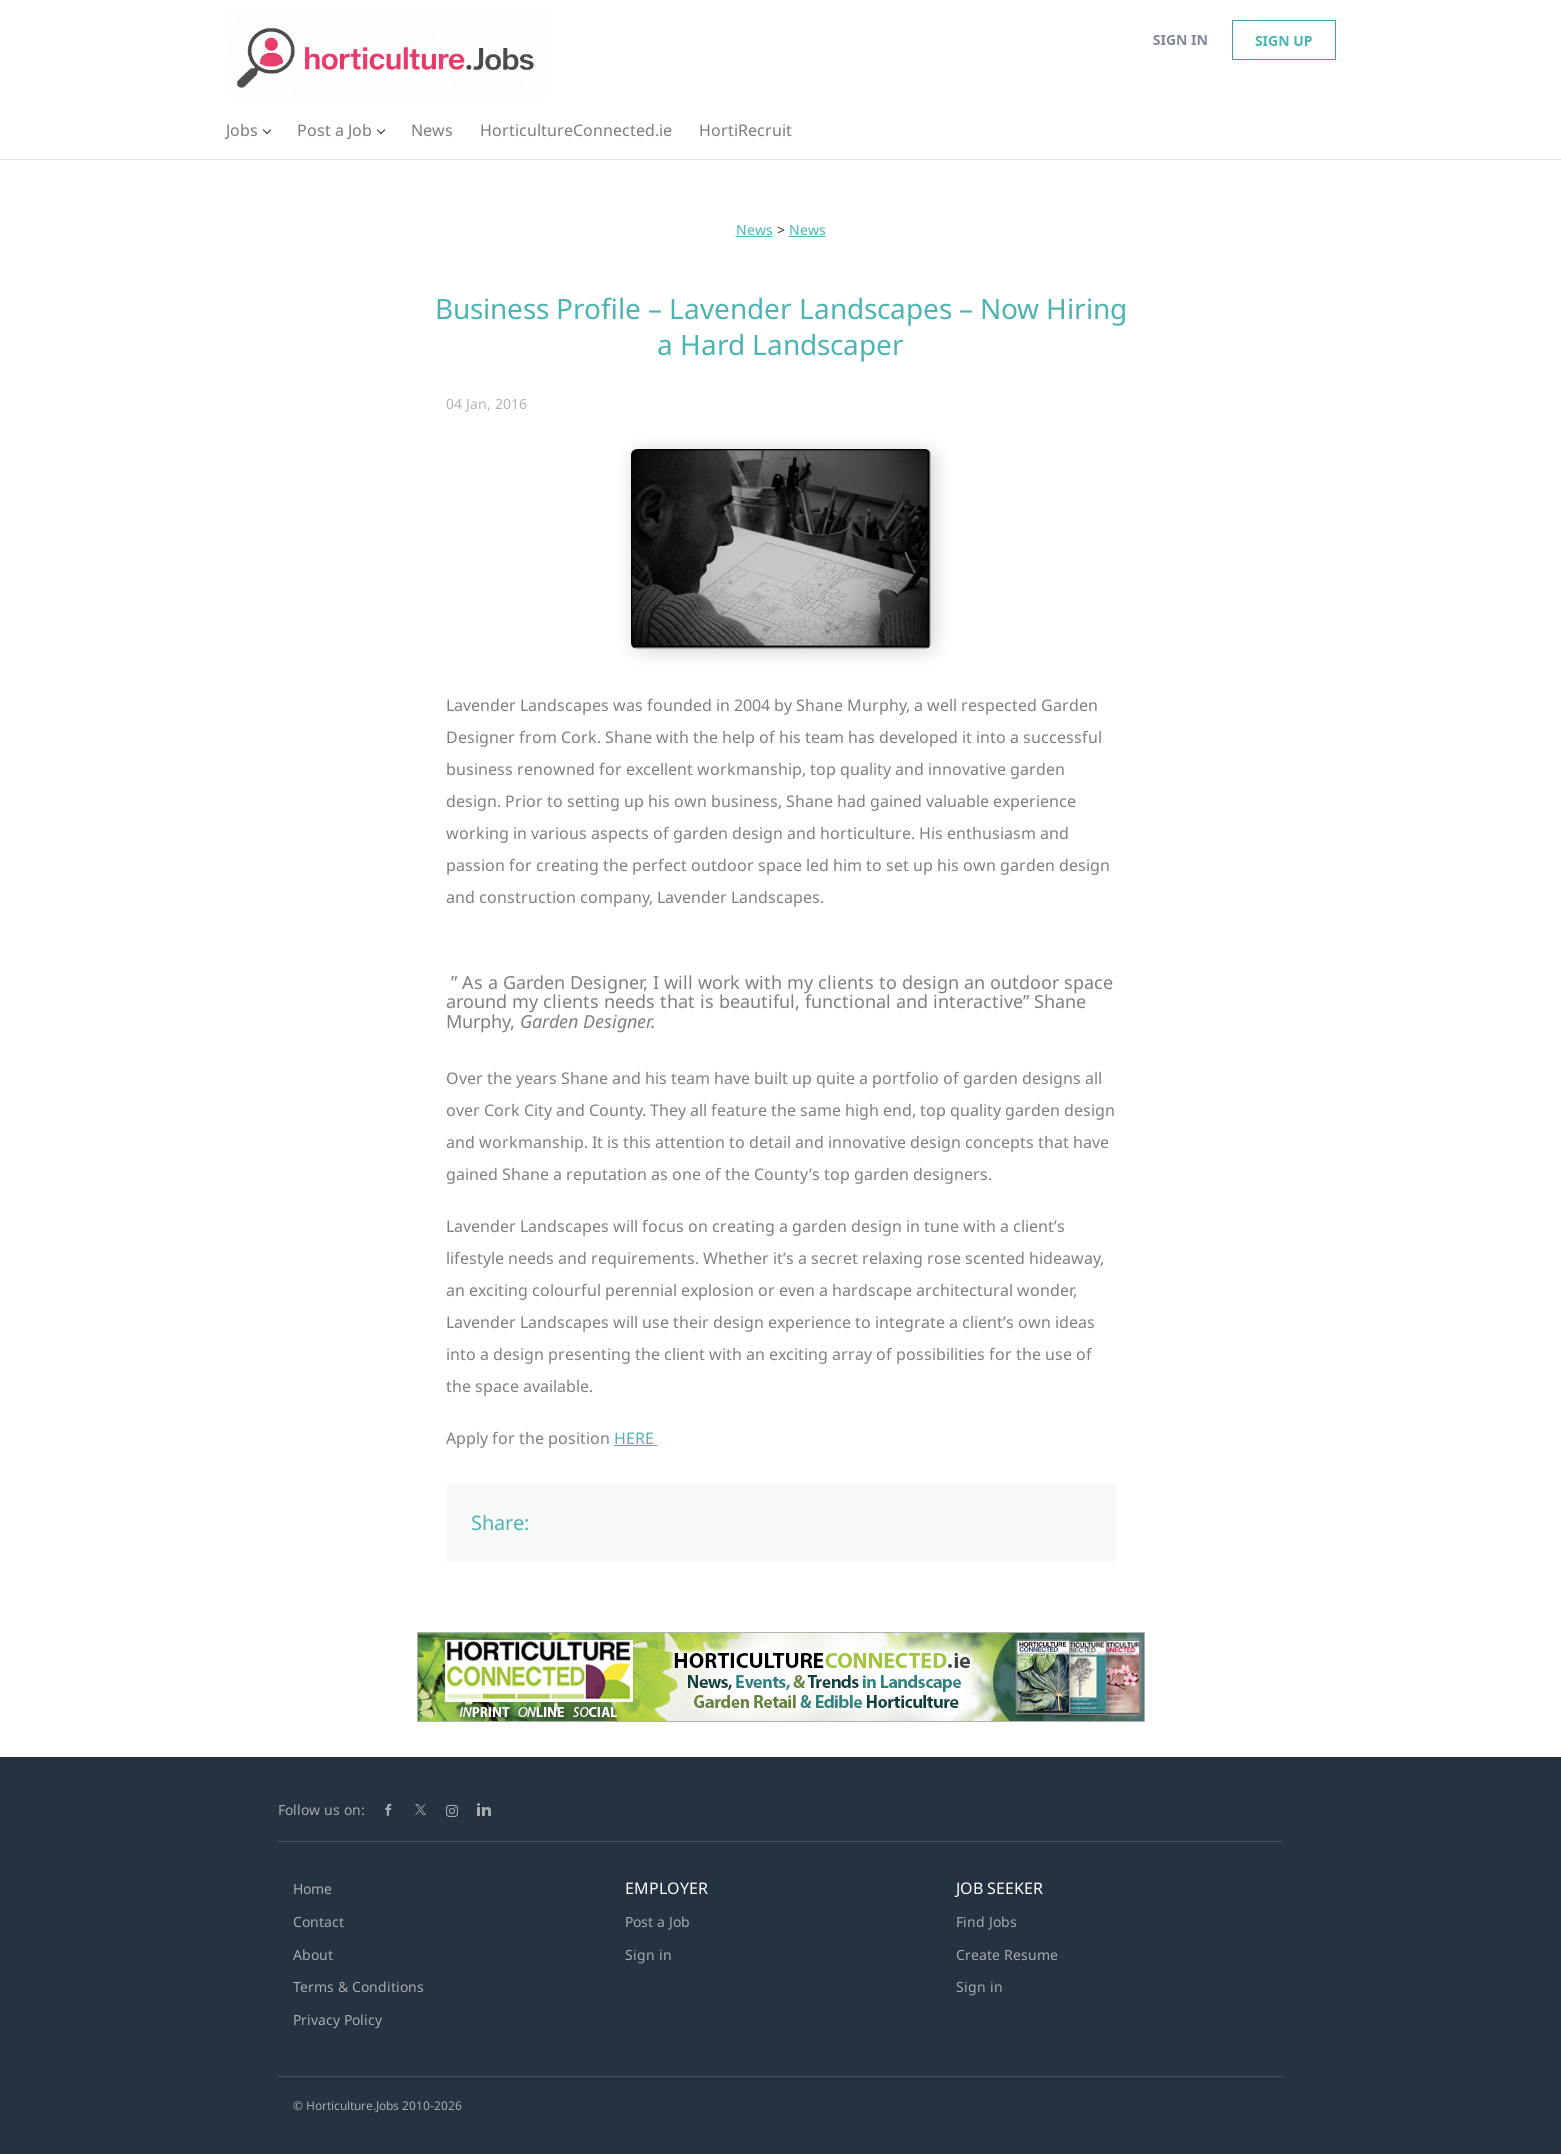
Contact (318, 1921)
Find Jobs (986, 1921)
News (754, 229)
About (313, 1954)
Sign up (1284, 40)
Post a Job (657, 1921)
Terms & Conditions (358, 1986)
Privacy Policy (337, 2019)
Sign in (1180, 39)
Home (312, 1888)
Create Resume (1007, 1954)
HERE (636, 1438)
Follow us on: (321, 1809)
